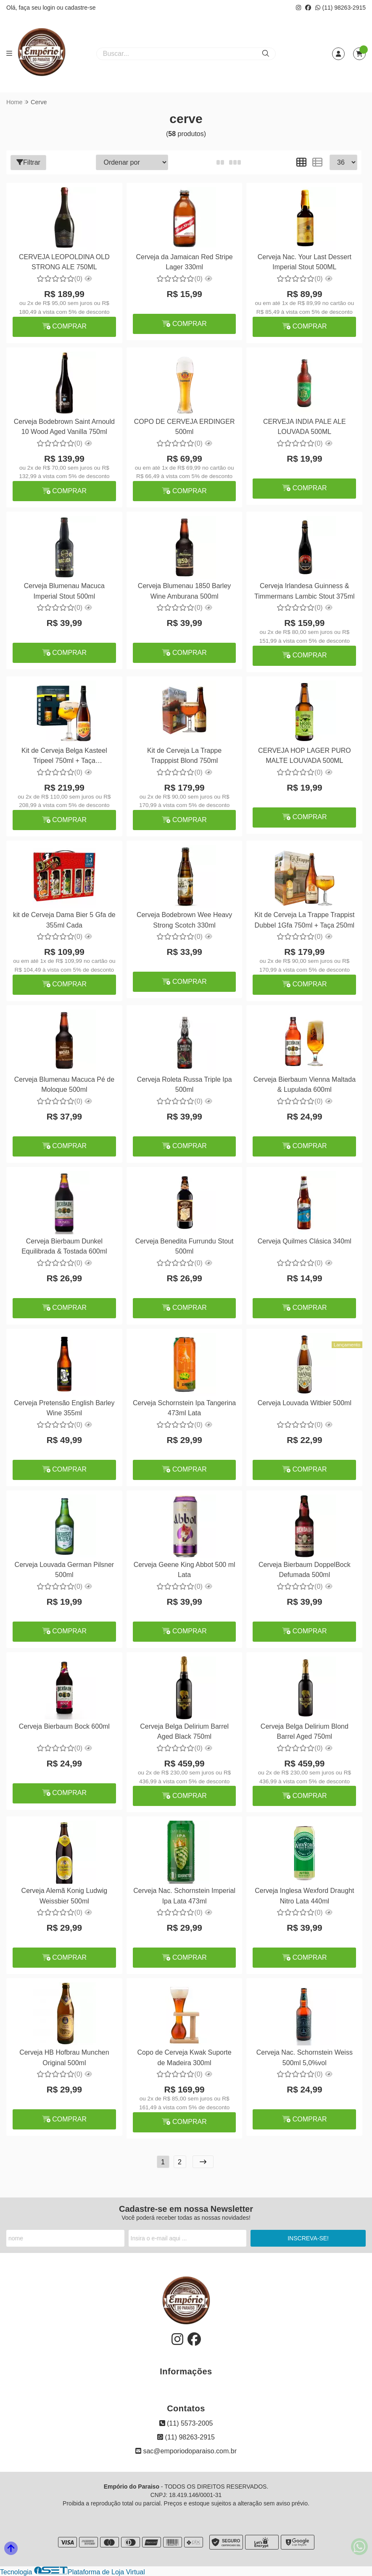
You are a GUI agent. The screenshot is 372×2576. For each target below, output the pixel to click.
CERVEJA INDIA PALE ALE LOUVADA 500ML (303, 426)
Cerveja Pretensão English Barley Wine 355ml (64, 1408)
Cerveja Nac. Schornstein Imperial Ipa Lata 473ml (184, 1895)
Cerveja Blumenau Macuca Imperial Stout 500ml (64, 590)
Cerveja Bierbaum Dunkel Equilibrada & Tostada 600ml (64, 1246)
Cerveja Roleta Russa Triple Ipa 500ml (184, 1084)
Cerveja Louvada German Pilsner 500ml (64, 1569)
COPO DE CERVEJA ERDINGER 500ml (184, 426)
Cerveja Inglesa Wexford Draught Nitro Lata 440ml (303, 1895)
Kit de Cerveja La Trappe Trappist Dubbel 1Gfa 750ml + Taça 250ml (303, 919)
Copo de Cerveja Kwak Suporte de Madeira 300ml (184, 2057)
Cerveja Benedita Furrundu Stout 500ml (184, 1246)
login (49, 7)
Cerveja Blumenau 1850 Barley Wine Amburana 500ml (183, 590)
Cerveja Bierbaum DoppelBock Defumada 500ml (304, 1569)
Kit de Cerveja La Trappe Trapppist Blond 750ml (184, 755)
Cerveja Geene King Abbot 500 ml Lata (184, 1569)
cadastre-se (80, 7)
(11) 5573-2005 (186, 2423)
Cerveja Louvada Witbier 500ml (304, 1402)
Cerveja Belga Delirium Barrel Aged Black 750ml (184, 1731)
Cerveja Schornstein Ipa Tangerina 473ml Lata (184, 1408)
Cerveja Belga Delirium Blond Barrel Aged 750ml (304, 1731)
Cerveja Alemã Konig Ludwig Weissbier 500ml (64, 1895)
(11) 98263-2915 (340, 7)
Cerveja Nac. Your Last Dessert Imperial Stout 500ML (304, 262)
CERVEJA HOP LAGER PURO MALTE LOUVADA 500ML (303, 755)
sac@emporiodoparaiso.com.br (186, 2451)
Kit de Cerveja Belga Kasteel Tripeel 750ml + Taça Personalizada (64, 757)
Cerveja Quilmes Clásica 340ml (304, 1241)
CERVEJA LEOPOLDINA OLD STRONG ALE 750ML (64, 262)
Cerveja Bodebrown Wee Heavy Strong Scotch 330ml (184, 919)
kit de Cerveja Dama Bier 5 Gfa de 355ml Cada (64, 919)
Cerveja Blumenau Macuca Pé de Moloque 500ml (64, 1084)
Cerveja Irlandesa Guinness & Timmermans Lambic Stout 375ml (303, 590)
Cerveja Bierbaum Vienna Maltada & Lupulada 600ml (304, 1084)
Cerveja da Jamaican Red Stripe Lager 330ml (183, 262)
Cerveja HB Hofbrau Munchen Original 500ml (64, 2057)
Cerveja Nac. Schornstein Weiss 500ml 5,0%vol (304, 2057)
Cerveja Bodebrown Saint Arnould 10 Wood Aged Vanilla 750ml (63, 426)
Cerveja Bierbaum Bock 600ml (63, 1726)
